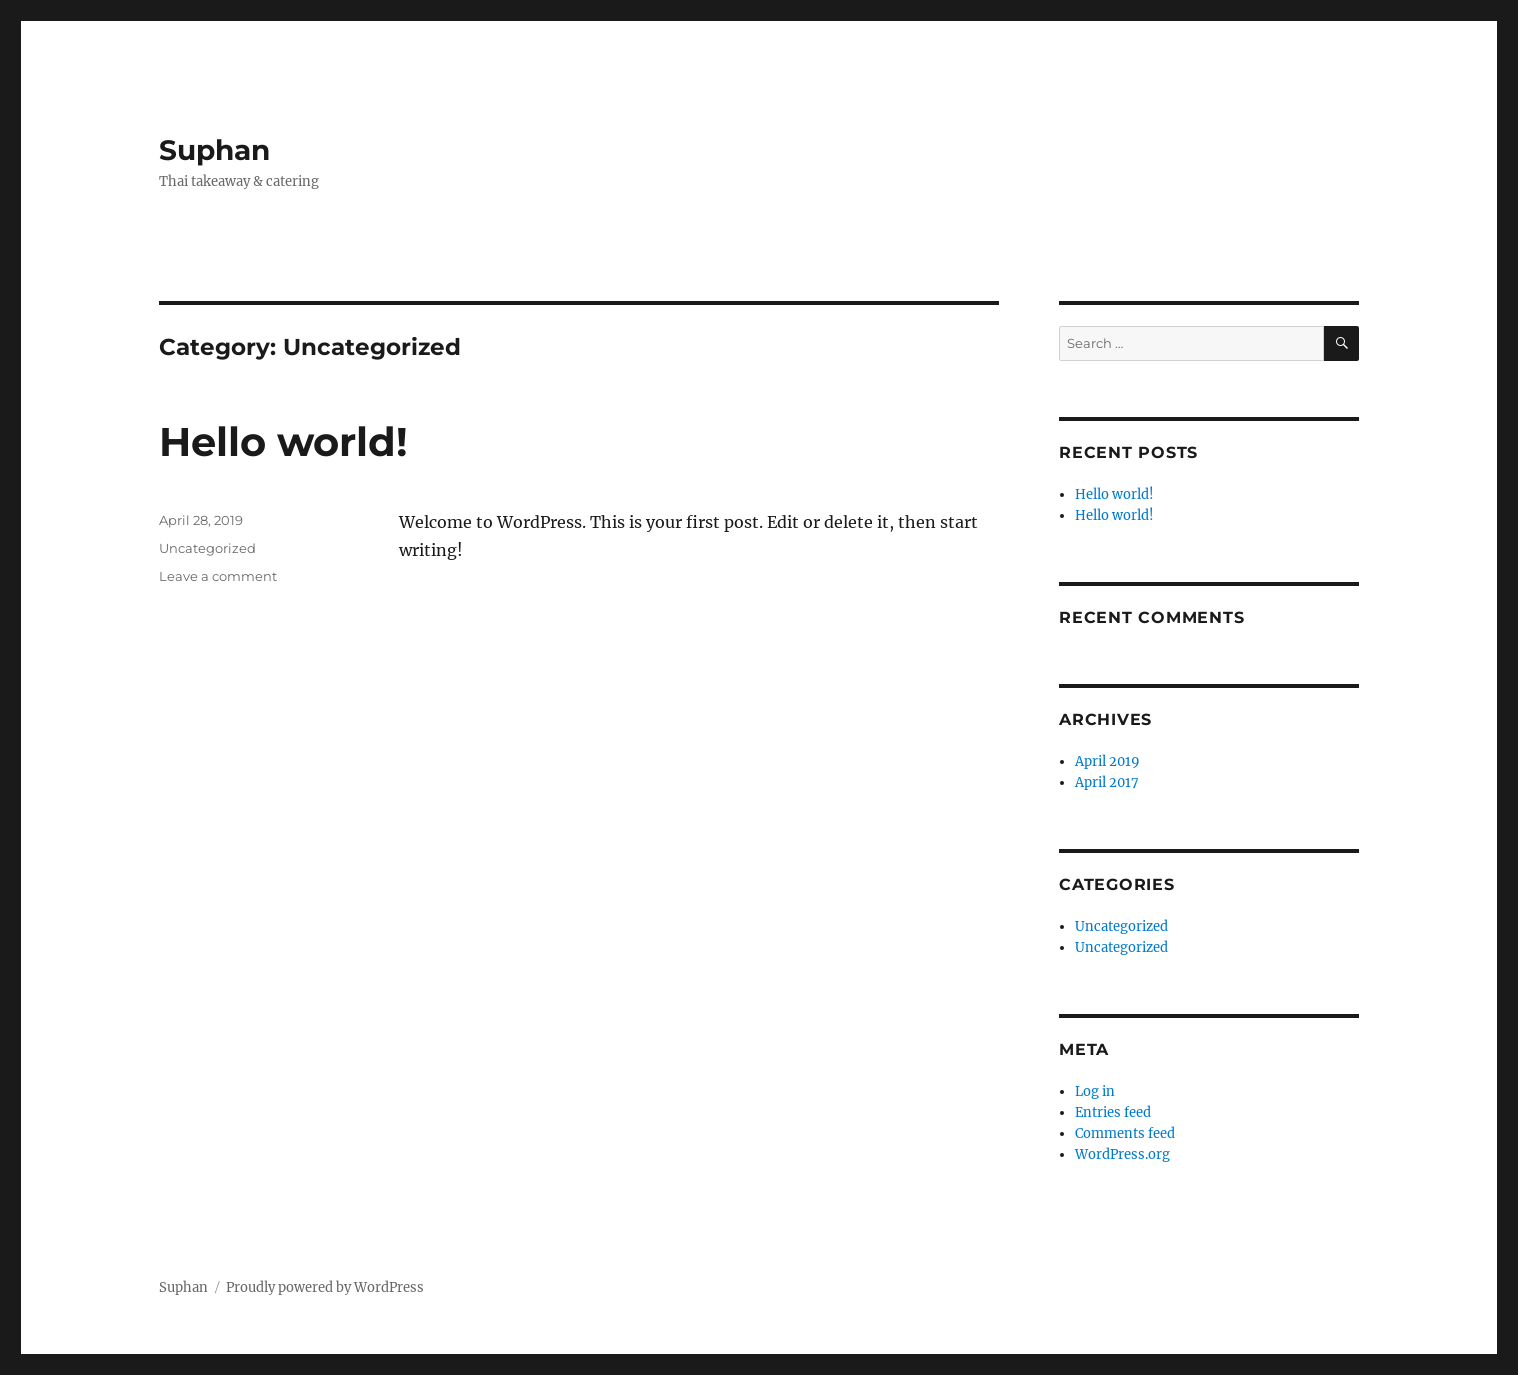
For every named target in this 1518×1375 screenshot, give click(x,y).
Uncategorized (207, 548)
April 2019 (1107, 761)
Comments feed (1125, 1133)
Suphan (214, 150)
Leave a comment (218, 576)
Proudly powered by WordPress (325, 1287)
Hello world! (283, 441)
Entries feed (1113, 1112)
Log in (1095, 1091)
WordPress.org (1122, 1154)
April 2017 (1107, 782)
